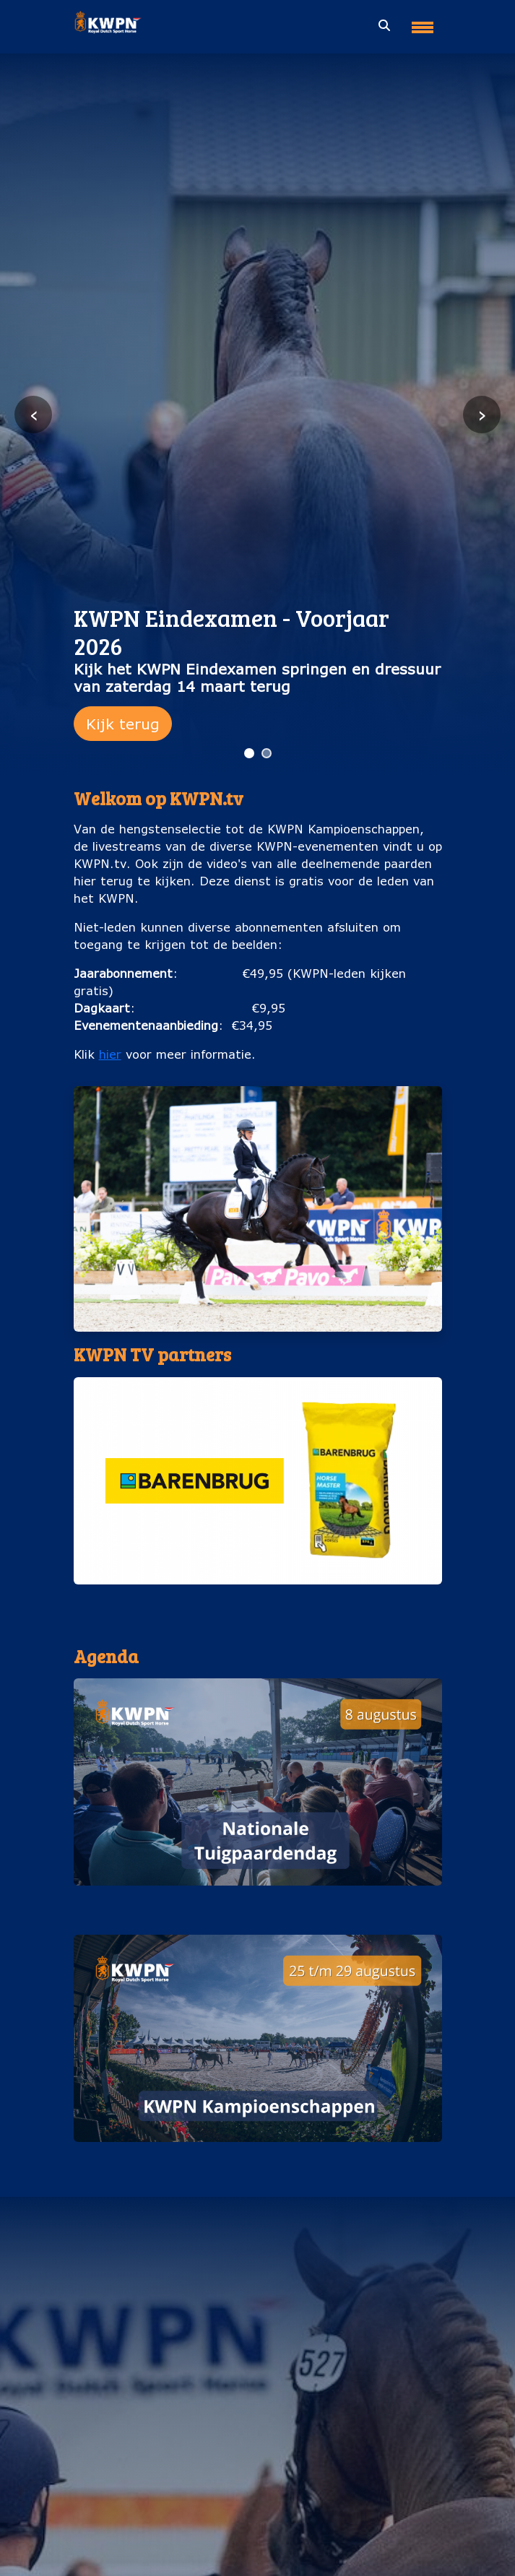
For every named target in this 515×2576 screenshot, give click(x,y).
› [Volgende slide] (482, 414)
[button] (258, 1496)
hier (110, 1054)
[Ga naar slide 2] (266, 753)
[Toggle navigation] (422, 22)
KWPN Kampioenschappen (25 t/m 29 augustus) (257, 2156)
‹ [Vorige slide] (33, 414)
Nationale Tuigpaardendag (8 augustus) (257, 1900)
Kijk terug (123, 723)
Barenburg (258, 1598)
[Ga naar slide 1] (249, 753)
